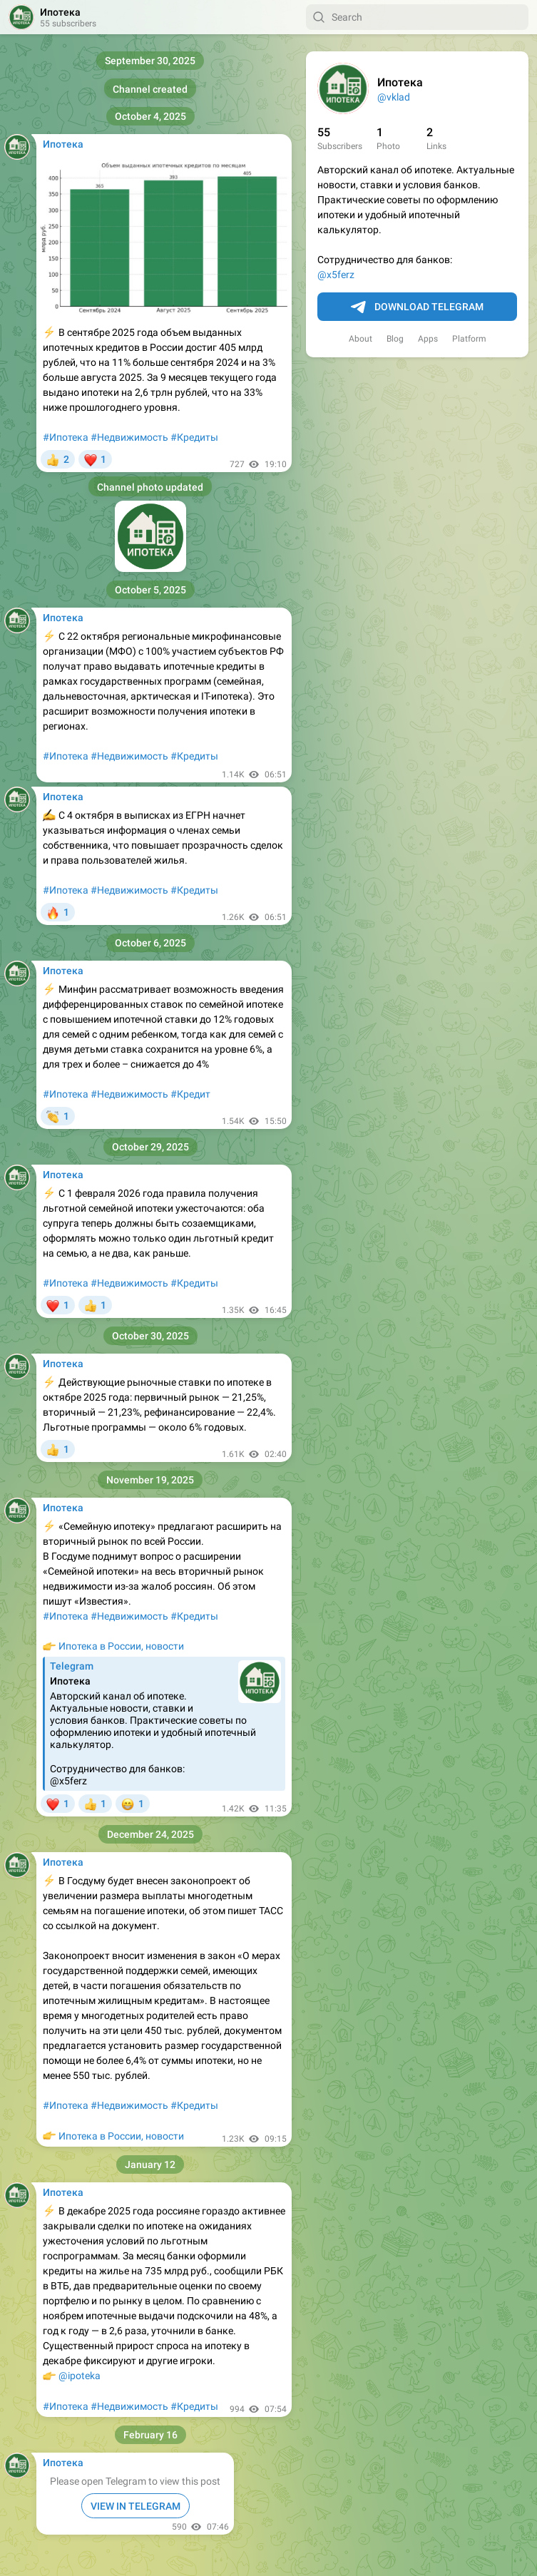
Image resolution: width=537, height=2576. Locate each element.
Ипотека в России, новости (121, 1646)
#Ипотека (65, 437)
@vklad (393, 97)
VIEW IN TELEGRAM (135, 2506)
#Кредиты (194, 437)
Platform (469, 339)
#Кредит (190, 1094)
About (360, 339)
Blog (395, 339)
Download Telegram (417, 307)
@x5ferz (335, 274)
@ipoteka (79, 2375)
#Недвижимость (129, 437)
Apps (428, 339)
